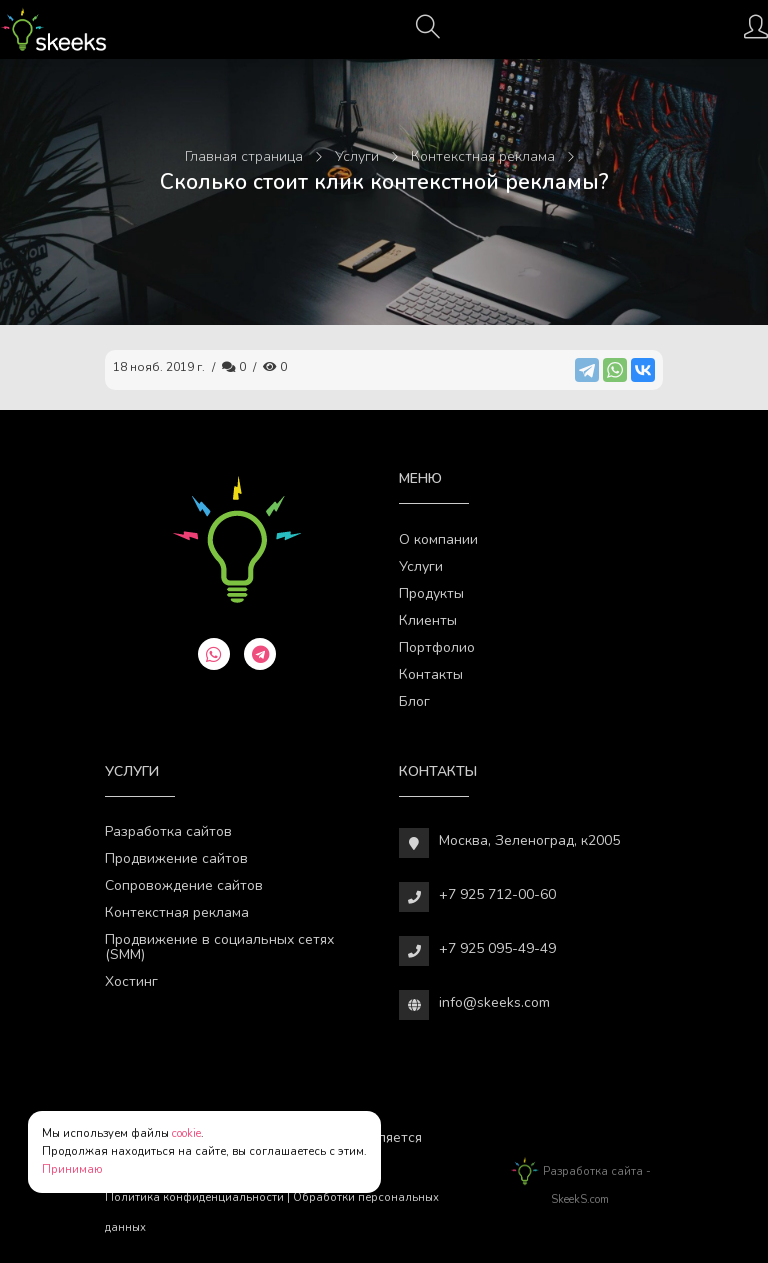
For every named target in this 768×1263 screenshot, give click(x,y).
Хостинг (131, 981)
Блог (414, 701)
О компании (438, 539)
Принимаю (72, 1169)
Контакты (431, 674)
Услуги (421, 566)
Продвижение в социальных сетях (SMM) (219, 947)
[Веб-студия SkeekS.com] (53, 29)
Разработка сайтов (168, 831)
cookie (186, 1133)
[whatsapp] (214, 654)
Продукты (431, 593)
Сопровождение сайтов (184, 885)
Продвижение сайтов (176, 858)
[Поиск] (428, 33)
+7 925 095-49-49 (497, 948)
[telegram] (260, 654)
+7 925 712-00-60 (497, 894)
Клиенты (428, 620)
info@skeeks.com (494, 1002)
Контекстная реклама (177, 912)
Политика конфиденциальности (194, 1197)
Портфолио (437, 647)
